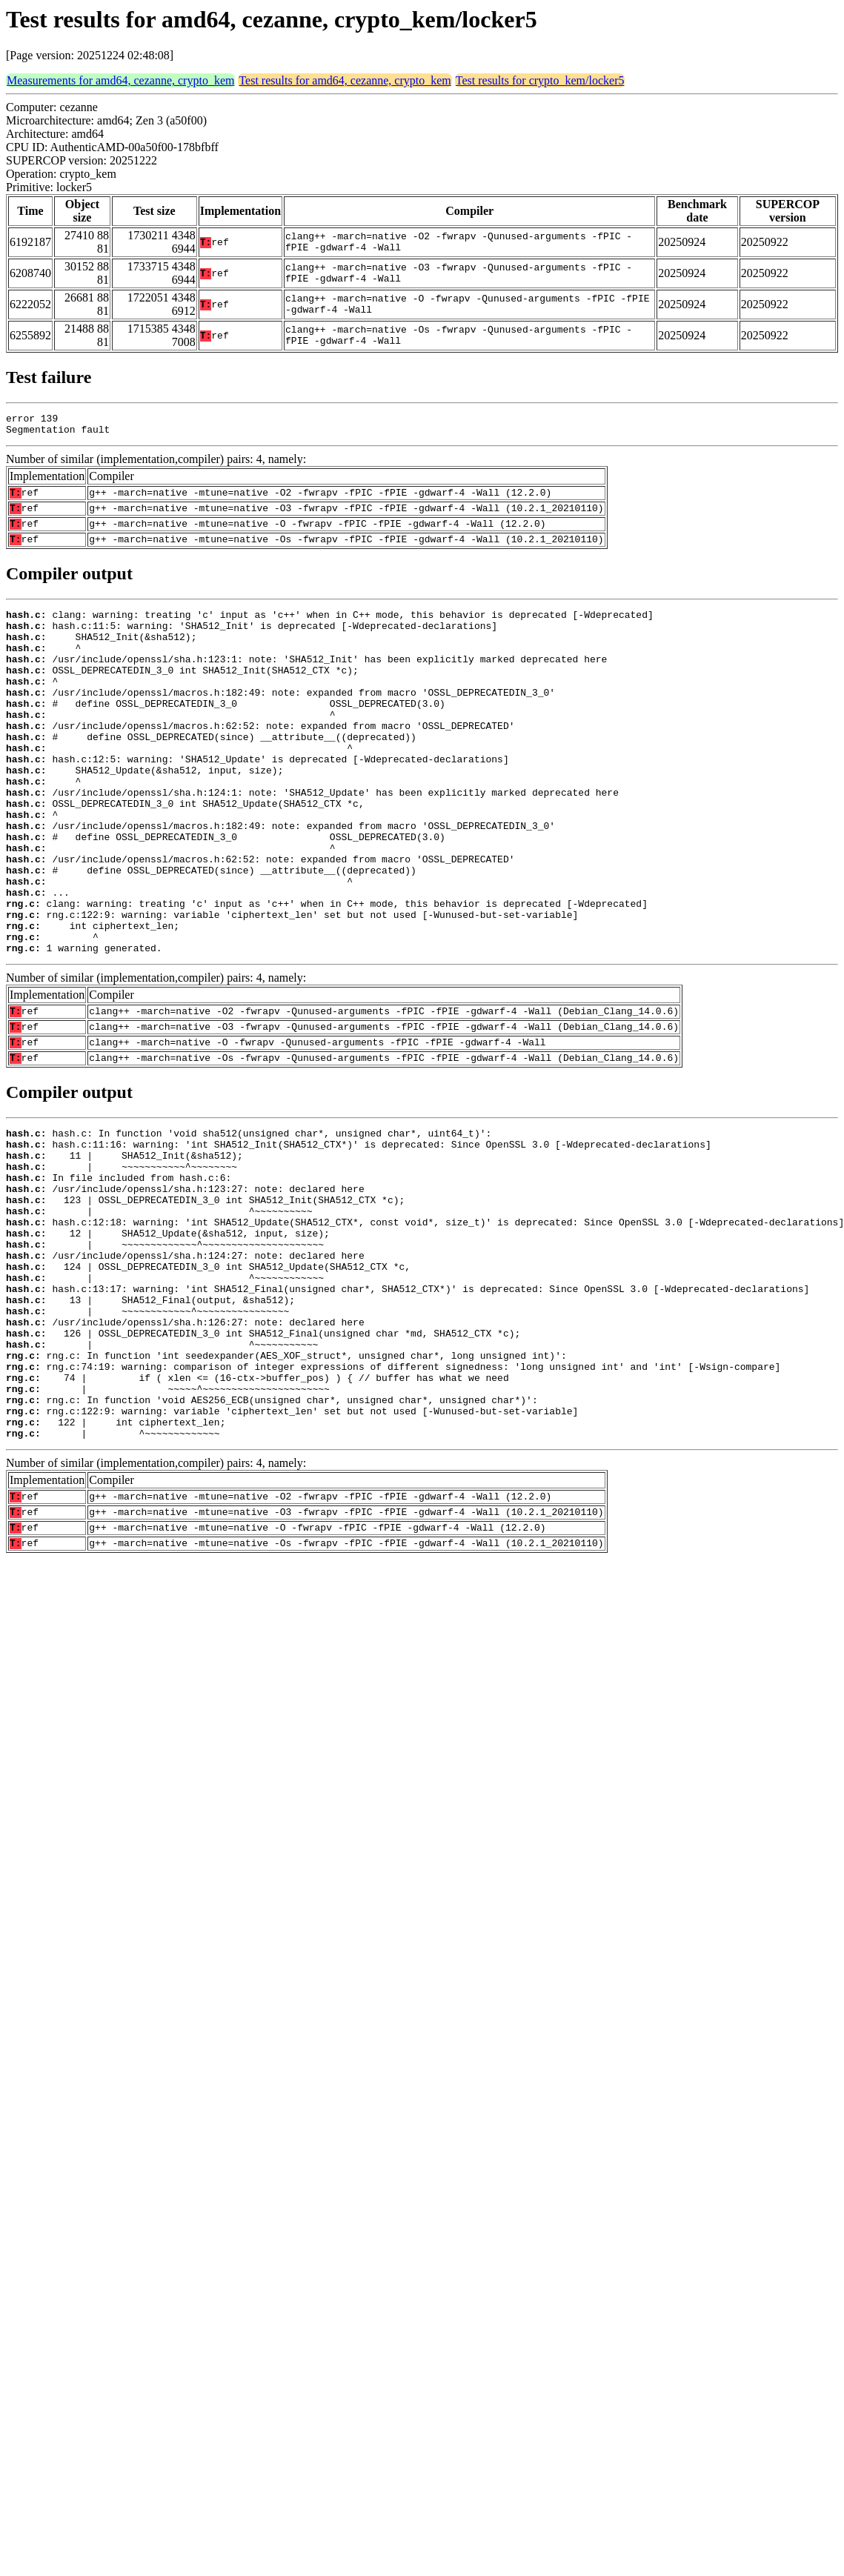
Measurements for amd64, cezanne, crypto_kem (120, 80)
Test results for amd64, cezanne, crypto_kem (345, 80)
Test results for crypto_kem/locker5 (540, 80)
